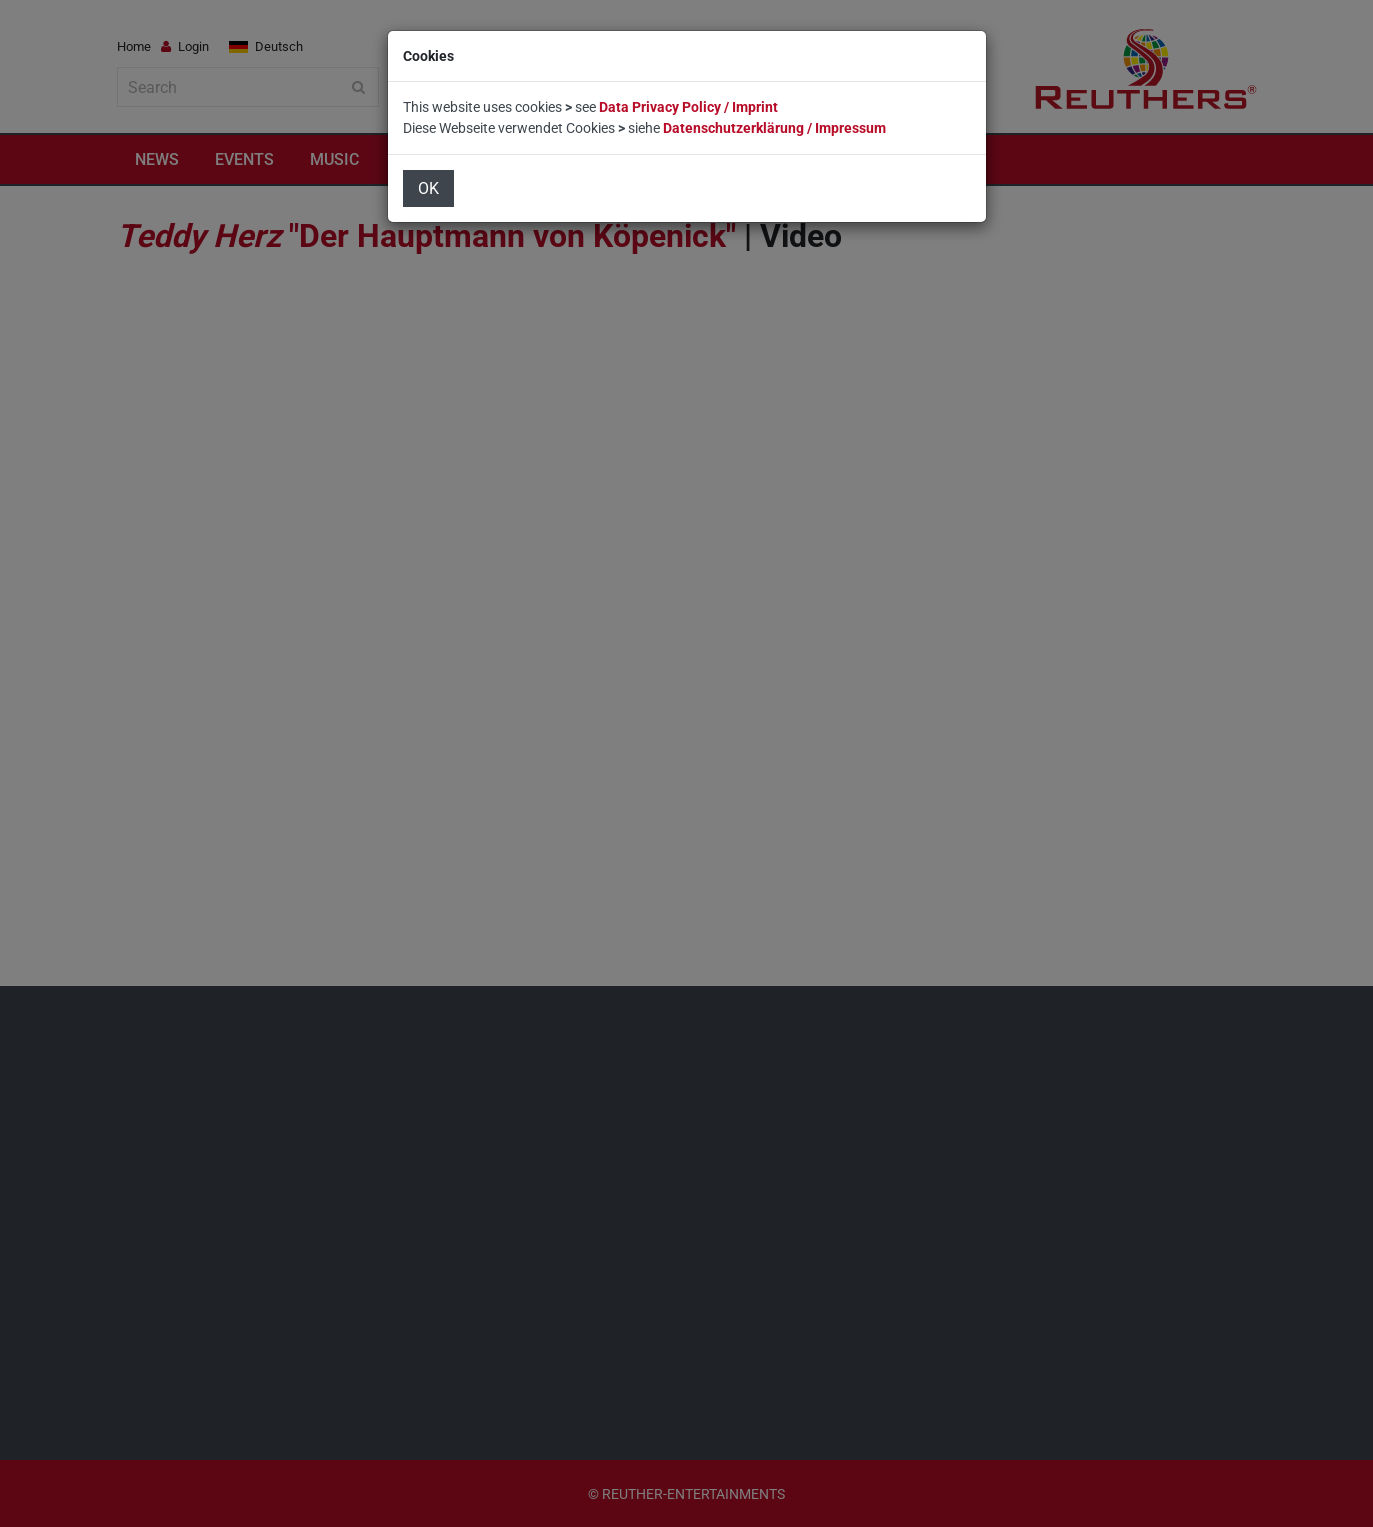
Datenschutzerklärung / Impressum (774, 128)
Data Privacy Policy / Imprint (688, 107)
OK (428, 188)
